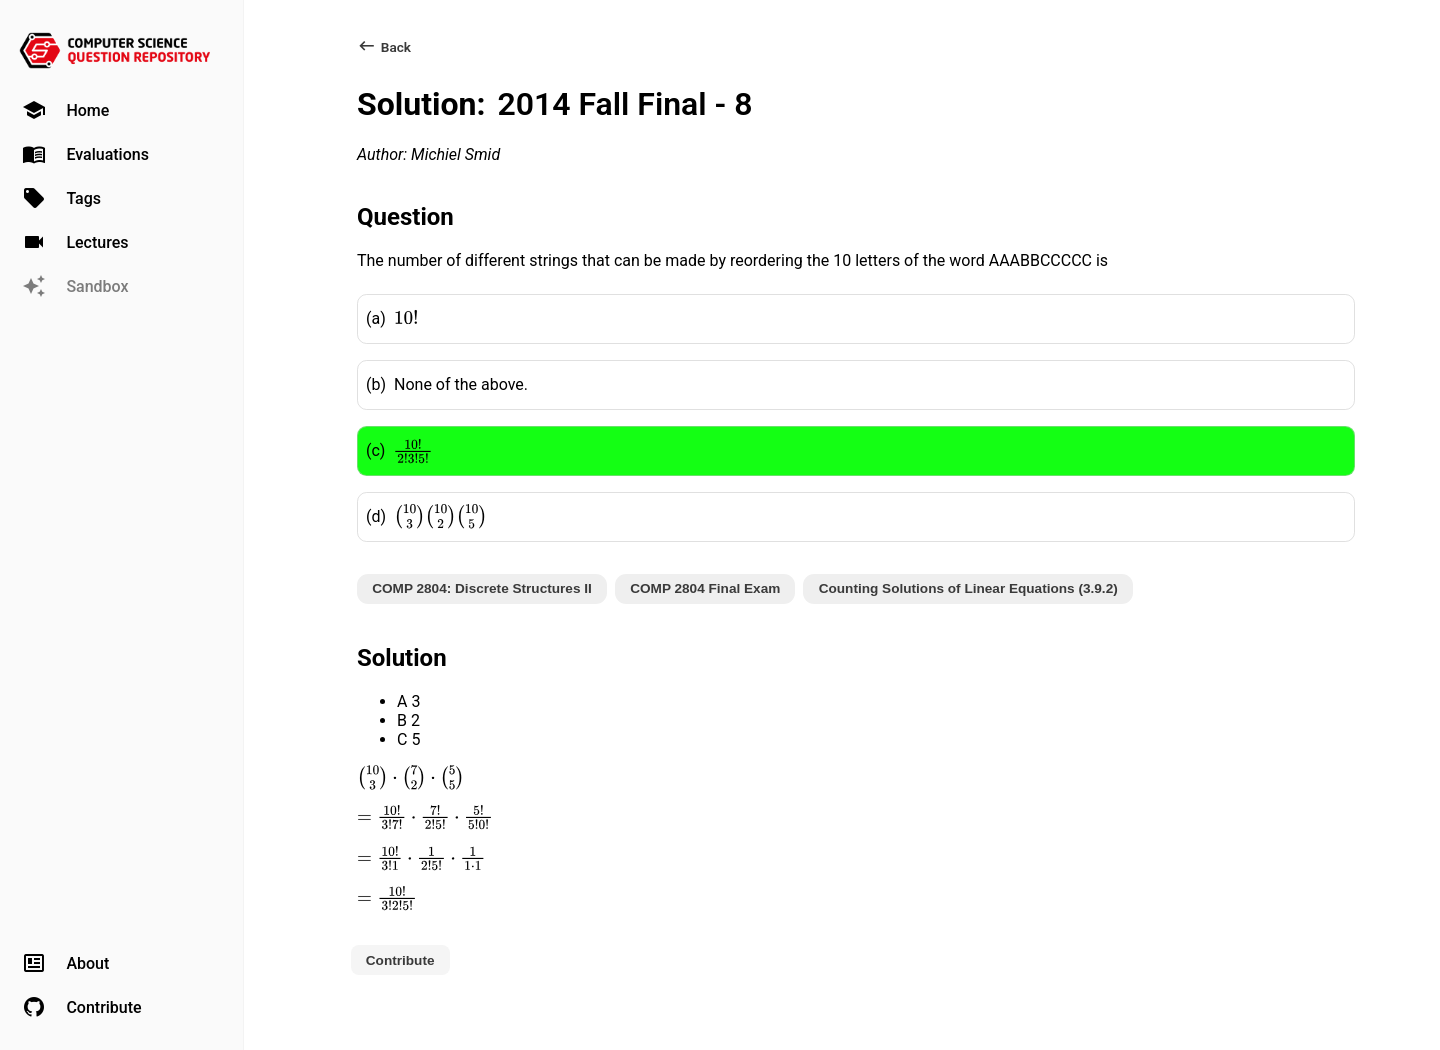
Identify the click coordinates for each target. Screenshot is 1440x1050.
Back (384, 46)
